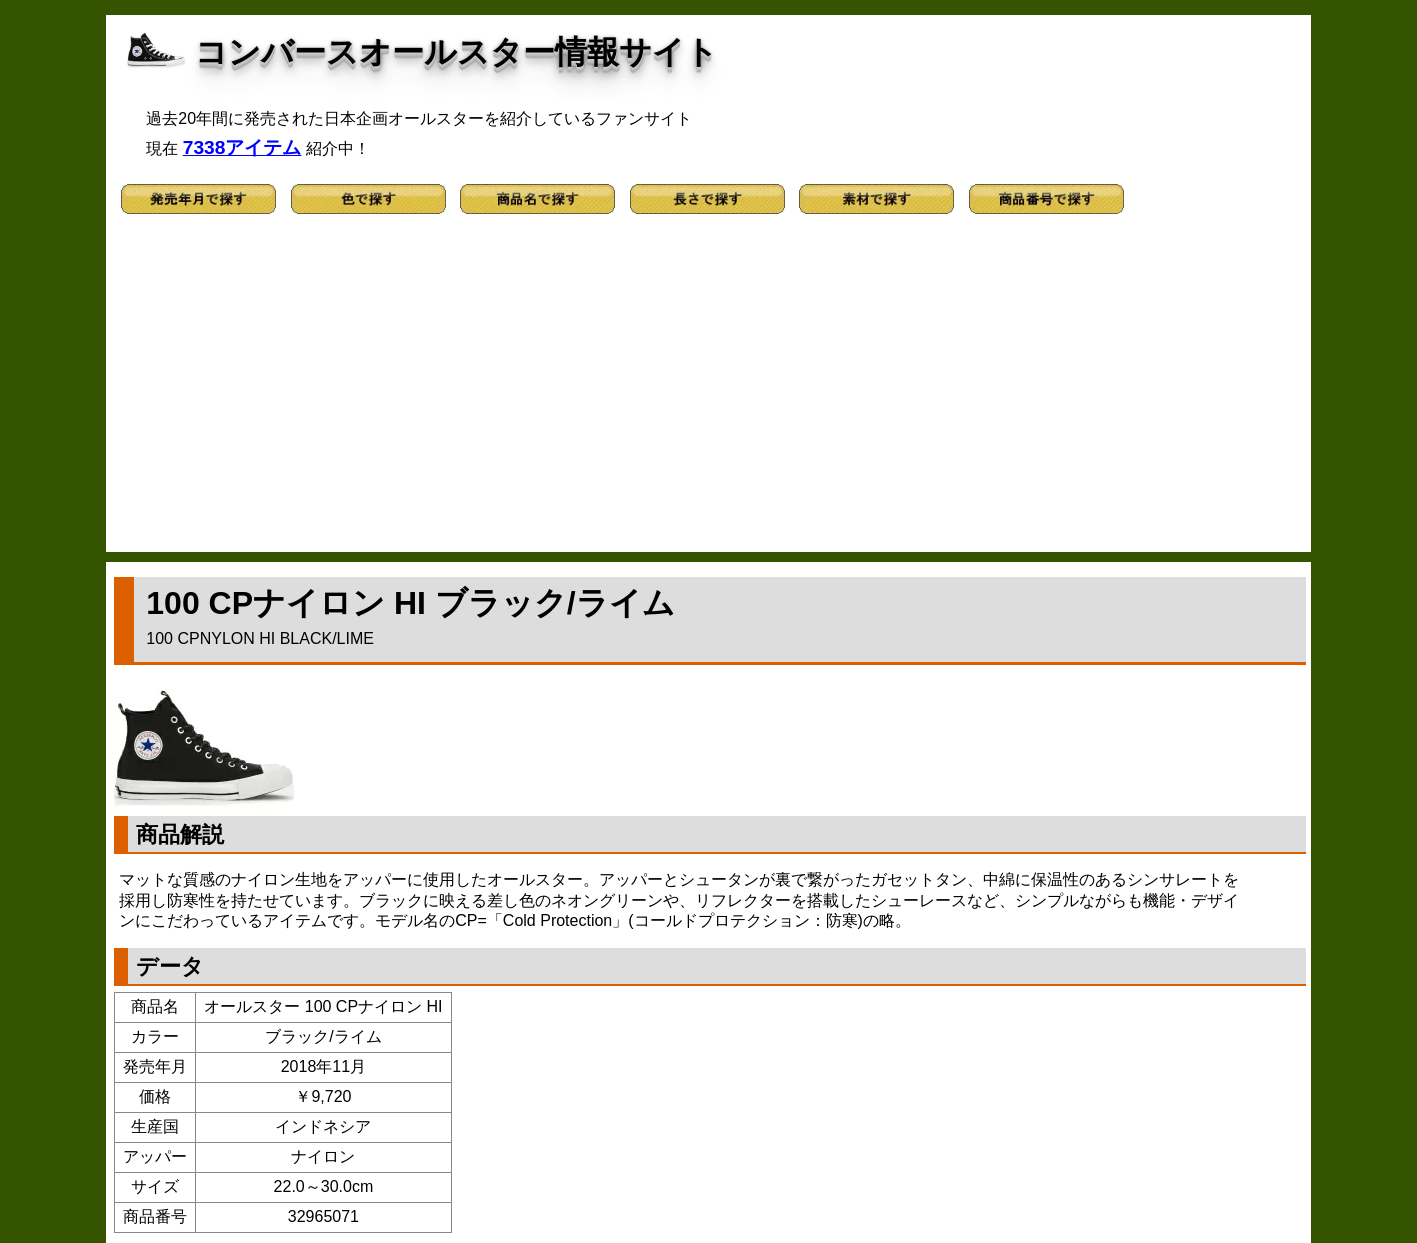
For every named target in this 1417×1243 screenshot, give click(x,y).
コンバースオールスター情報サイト (456, 52)
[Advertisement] (709, 392)
